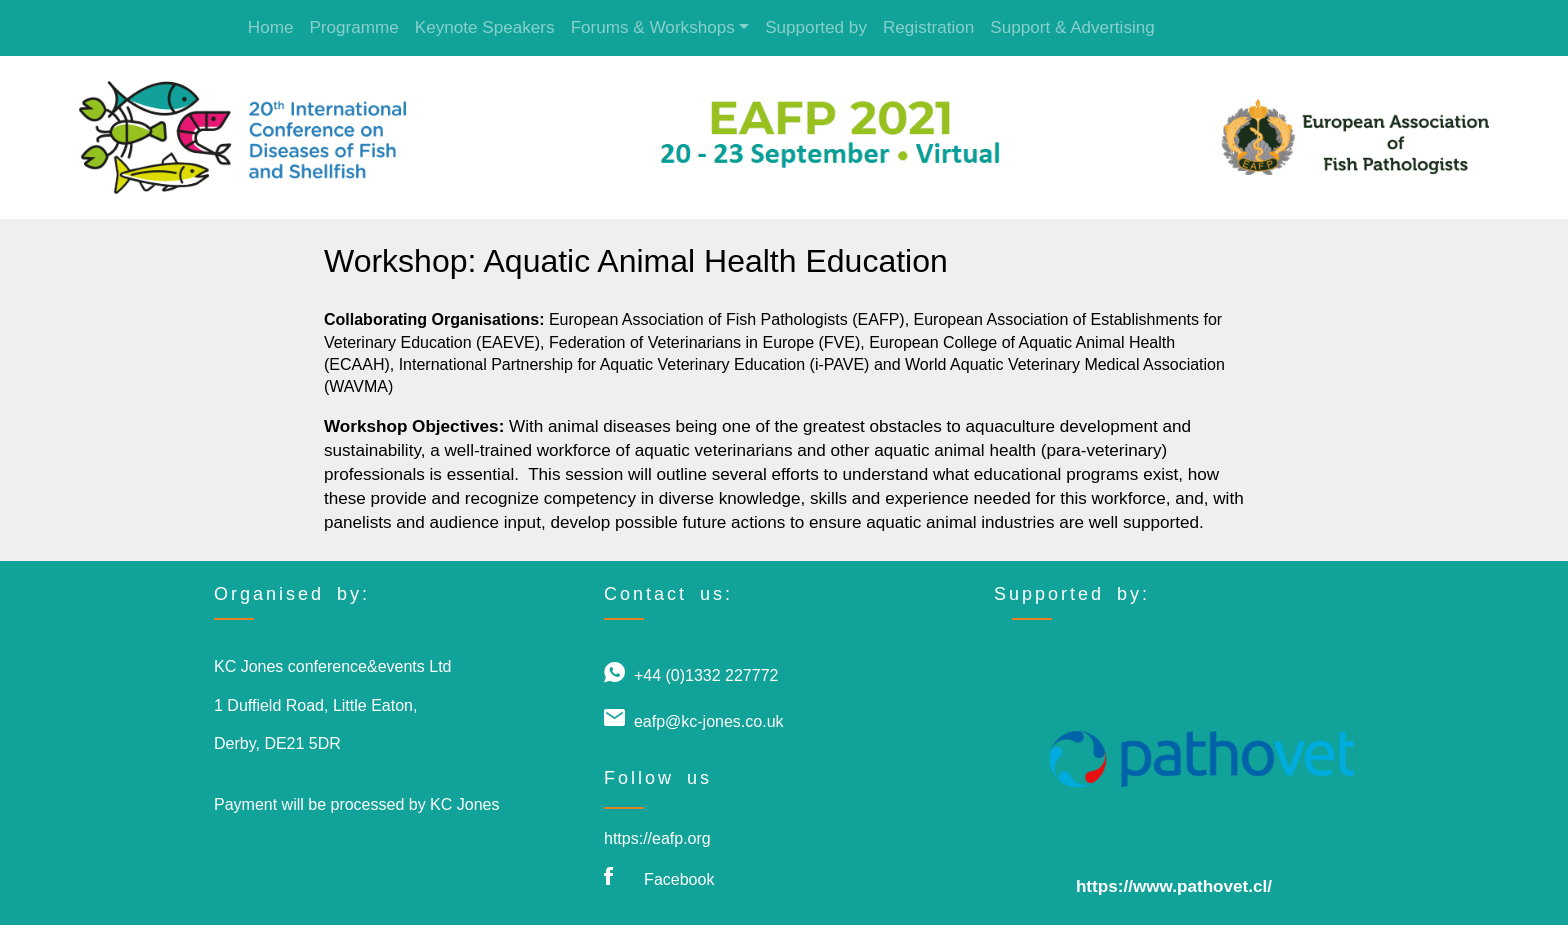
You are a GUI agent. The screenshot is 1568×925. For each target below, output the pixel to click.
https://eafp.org (657, 838)
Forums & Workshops (653, 27)
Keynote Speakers (485, 27)
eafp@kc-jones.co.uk (709, 721)
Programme (353, 27)
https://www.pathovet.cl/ (1174, 886)
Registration (928, 27)
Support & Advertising (1072, 27)
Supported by (816, 27)
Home (271, 27)
